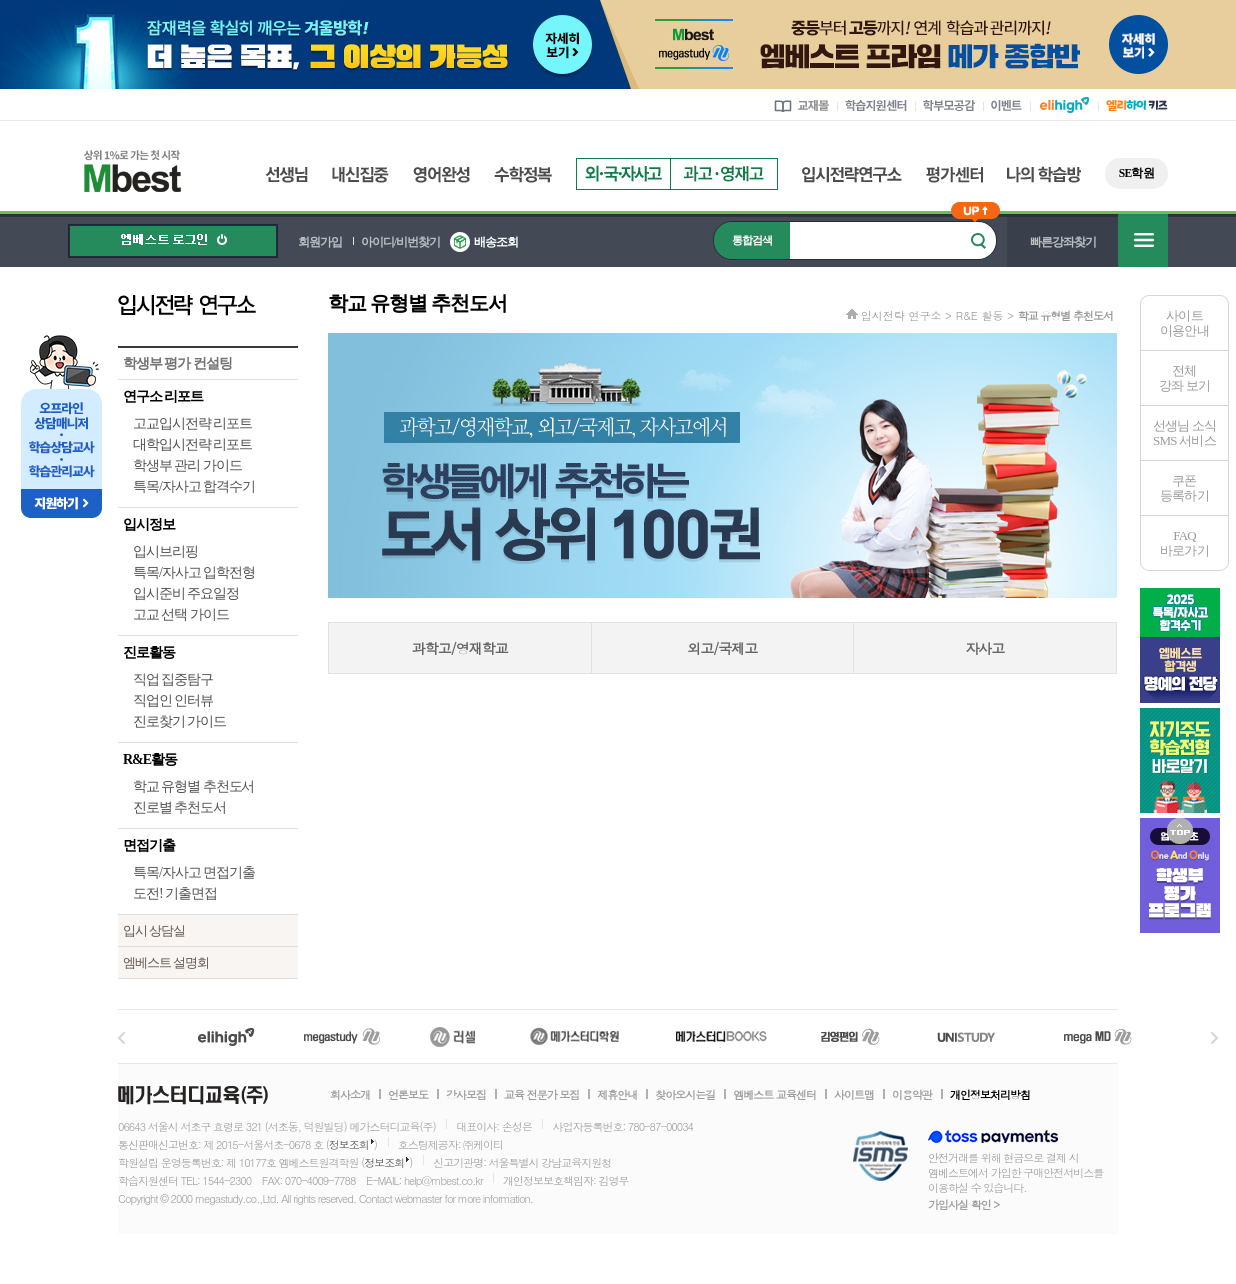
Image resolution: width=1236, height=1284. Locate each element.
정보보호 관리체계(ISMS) (880, 1157)
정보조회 (349, 1144)
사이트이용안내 (1184, 323)
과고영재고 (724, 174)
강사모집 (466, 1095)
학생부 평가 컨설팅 (177, 363)
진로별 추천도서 (179, 807)
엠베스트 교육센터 (774, 1095)
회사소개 (350, 1095)
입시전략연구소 (852, 174)
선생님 (286, 174)
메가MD (1099, 1036)
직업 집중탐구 (173, 679)
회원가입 (320, 242)
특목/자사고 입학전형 (194, 572)
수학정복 (523, 174)
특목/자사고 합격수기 (194, 486)
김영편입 (850, 1036)
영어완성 (441, 174)
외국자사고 (623, 174)
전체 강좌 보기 (1184, 378)
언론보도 (408, 1095)
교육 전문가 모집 (541, 1095)
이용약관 (912, 1095)
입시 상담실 (154, 930)
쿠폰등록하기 (1184, 488)
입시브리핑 (165, 551)
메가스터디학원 (574, 1036)
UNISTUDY (976, 1036)
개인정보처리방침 (990, 1095)
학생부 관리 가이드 (187, 465)
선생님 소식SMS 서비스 (1185, 433)
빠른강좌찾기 (1063, 242)
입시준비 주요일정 (186, 593)
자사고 (984, 648)
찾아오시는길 (685, 1095)
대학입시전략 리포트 (192, 444)
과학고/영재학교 (460, 648)
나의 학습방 (1044, 174)
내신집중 (360, 174)
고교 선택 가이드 (181, 614)
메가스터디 (342, 1036)
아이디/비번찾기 (400, 242)
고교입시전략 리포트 (192, 423)
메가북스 (721, 1036)
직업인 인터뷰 (173, 700)
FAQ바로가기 (1184, 543)
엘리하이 (226, 1036)
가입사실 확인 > (963, 1204)
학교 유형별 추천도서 (193, 786)
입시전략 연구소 (208, 304)
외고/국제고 (722, 648)
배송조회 (496, 242)
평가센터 (954, 174)
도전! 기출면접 (175, 893)
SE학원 (1136, 173)
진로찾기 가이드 (179, 721)
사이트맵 (854, 1095)
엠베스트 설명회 (166, 962)
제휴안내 (617, 1095)
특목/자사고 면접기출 (194, 872)
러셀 (453, 1036)
